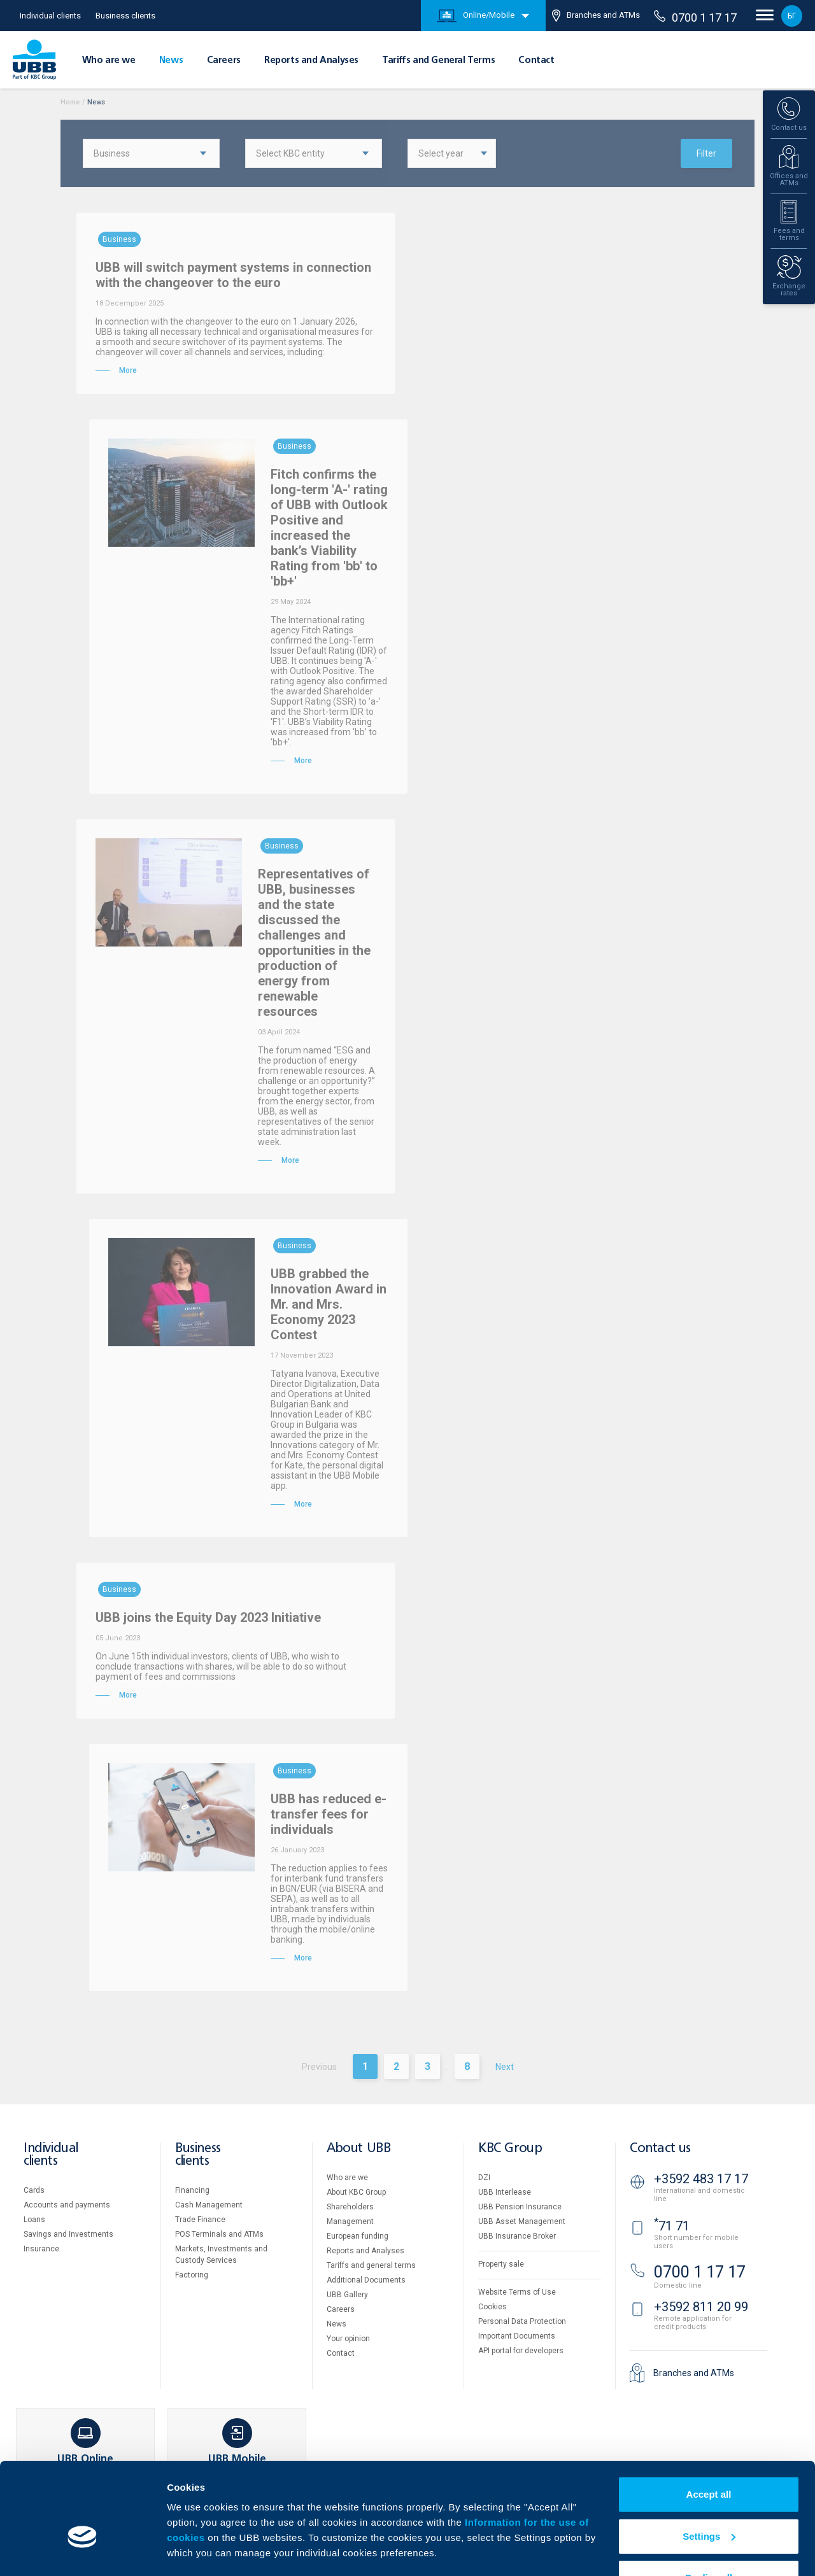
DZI (484, 2177)
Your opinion (348, 2338)
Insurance (41, 2248)
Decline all (708, 2540)
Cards (34, 2190)
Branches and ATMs (596, 16)
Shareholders (350, 2206)
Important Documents (516, 2336)
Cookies (492, 2306)
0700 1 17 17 (695, 17)
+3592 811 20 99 (701, 2306)
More (178, 2550)
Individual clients (50, 15)
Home (70, 102)
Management (350, 2221)
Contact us (660, 2149)
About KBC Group (356, 2192)
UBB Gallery (347, 2294)
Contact (536, 60)
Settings (709, 2498)
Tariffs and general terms (371, 2265)
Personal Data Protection (522, 2321)
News (171, 60)
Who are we (109, 60)
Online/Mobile (475, 16)
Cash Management (209, 2204)
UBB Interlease (504, 2192)
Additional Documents (366, 2280)
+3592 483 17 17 (701, 2178)
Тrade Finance (200, 2219)
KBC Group (510, 2149)
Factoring (191, 2274)
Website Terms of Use (517, 2292)
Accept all (709, 2457)
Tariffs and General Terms (438, 60)
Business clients (125, 15)
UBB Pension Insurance (520, 2206)
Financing (192, 2190)
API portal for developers (520, 2350)
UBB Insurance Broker (517, 2236)
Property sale (501, 2264)
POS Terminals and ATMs (219, 2234)
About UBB (358, 2149)
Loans (34, 2219)
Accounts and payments (67, 2204)
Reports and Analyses (311, 60)
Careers (224, 60)
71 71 (672, 2226)
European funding (357, 2236)
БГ (792, 15)
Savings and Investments (68, 2234)
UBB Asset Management (521, 2221)
